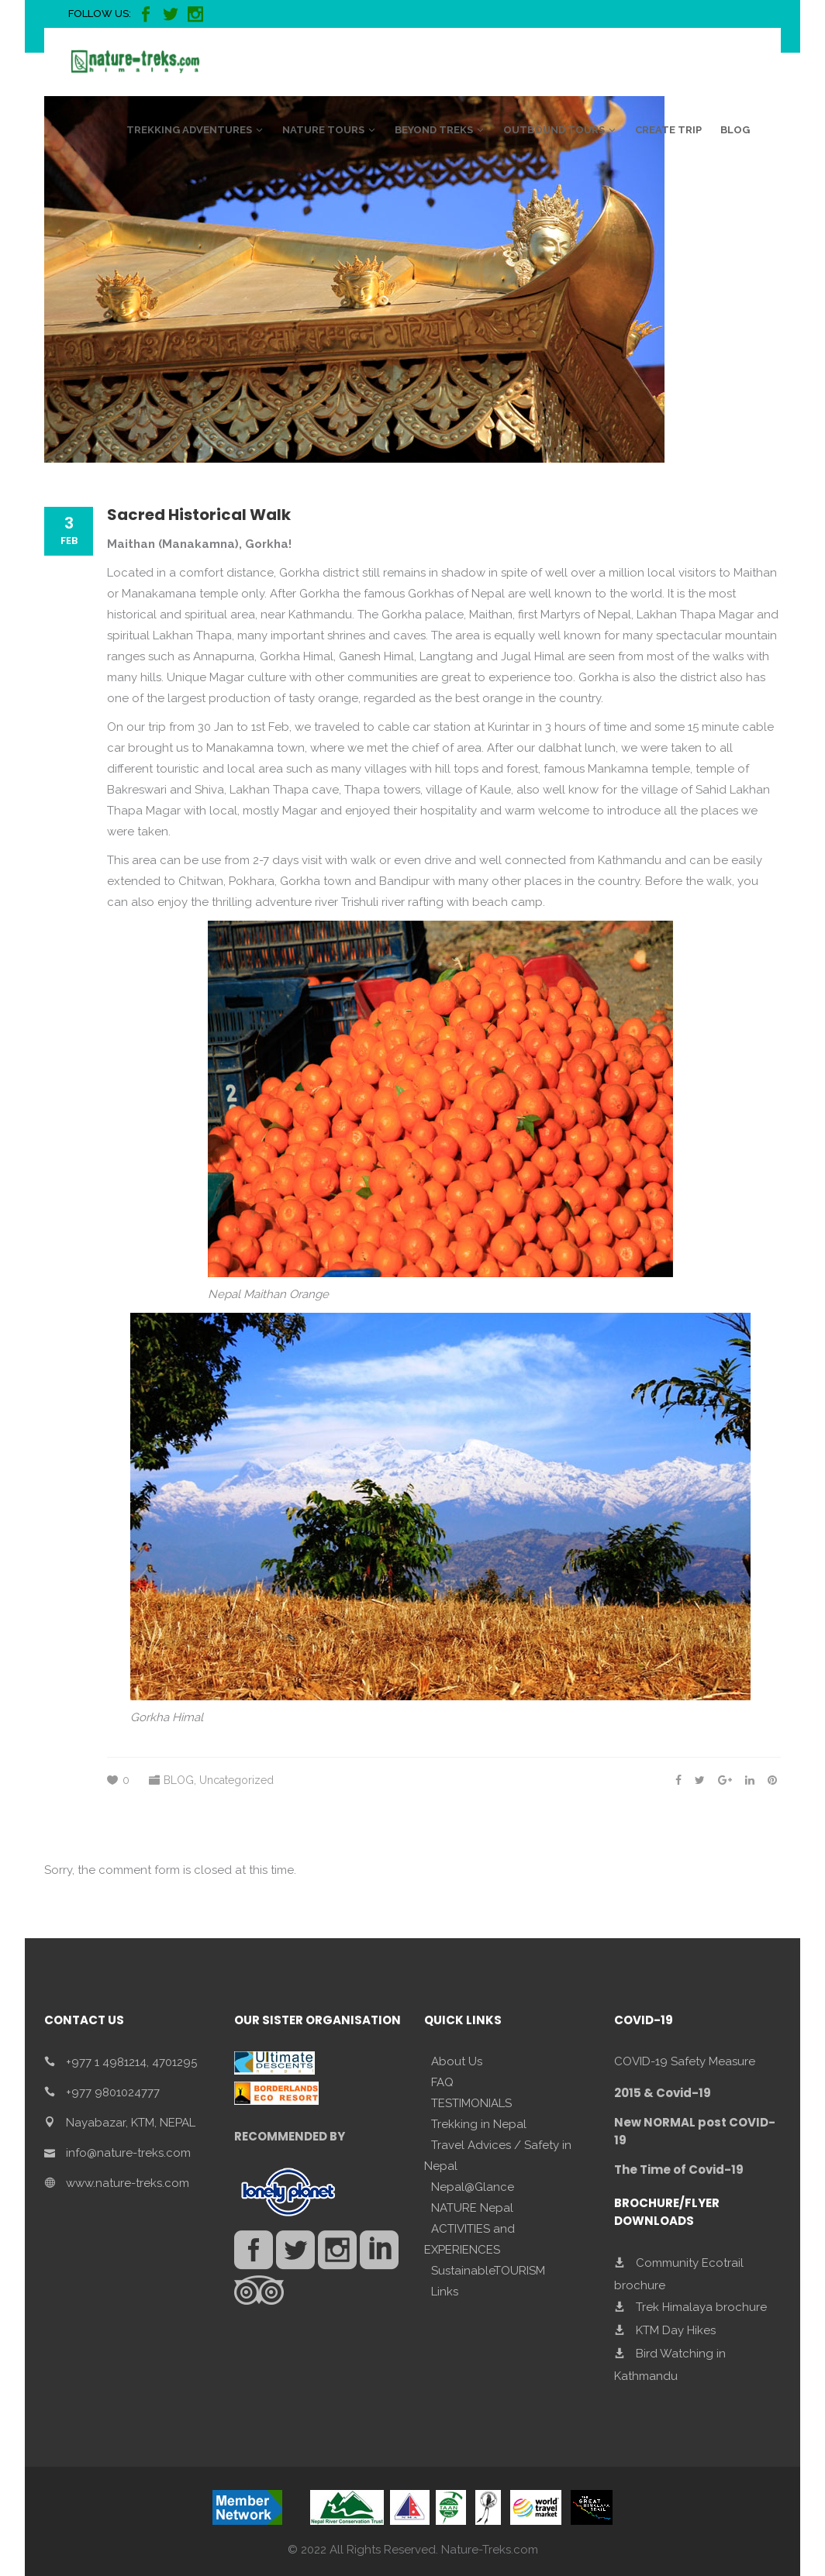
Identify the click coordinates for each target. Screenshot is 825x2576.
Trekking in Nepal (478, 2124)
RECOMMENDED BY (289, 2136)
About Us (456, 2061)
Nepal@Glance (472, 2187)
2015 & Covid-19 (662, 2093)
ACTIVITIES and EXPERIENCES (469, 2239)
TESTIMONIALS (471, 2103)
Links (444, 2292)
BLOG (179, 1780)
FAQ (442, 2082)
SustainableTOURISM (488, 2271)
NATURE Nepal (472, 2208)
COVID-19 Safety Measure (684, 2061)
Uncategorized (236, 1780)
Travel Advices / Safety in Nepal (497, 2155)
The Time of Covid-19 (679, 2169)
